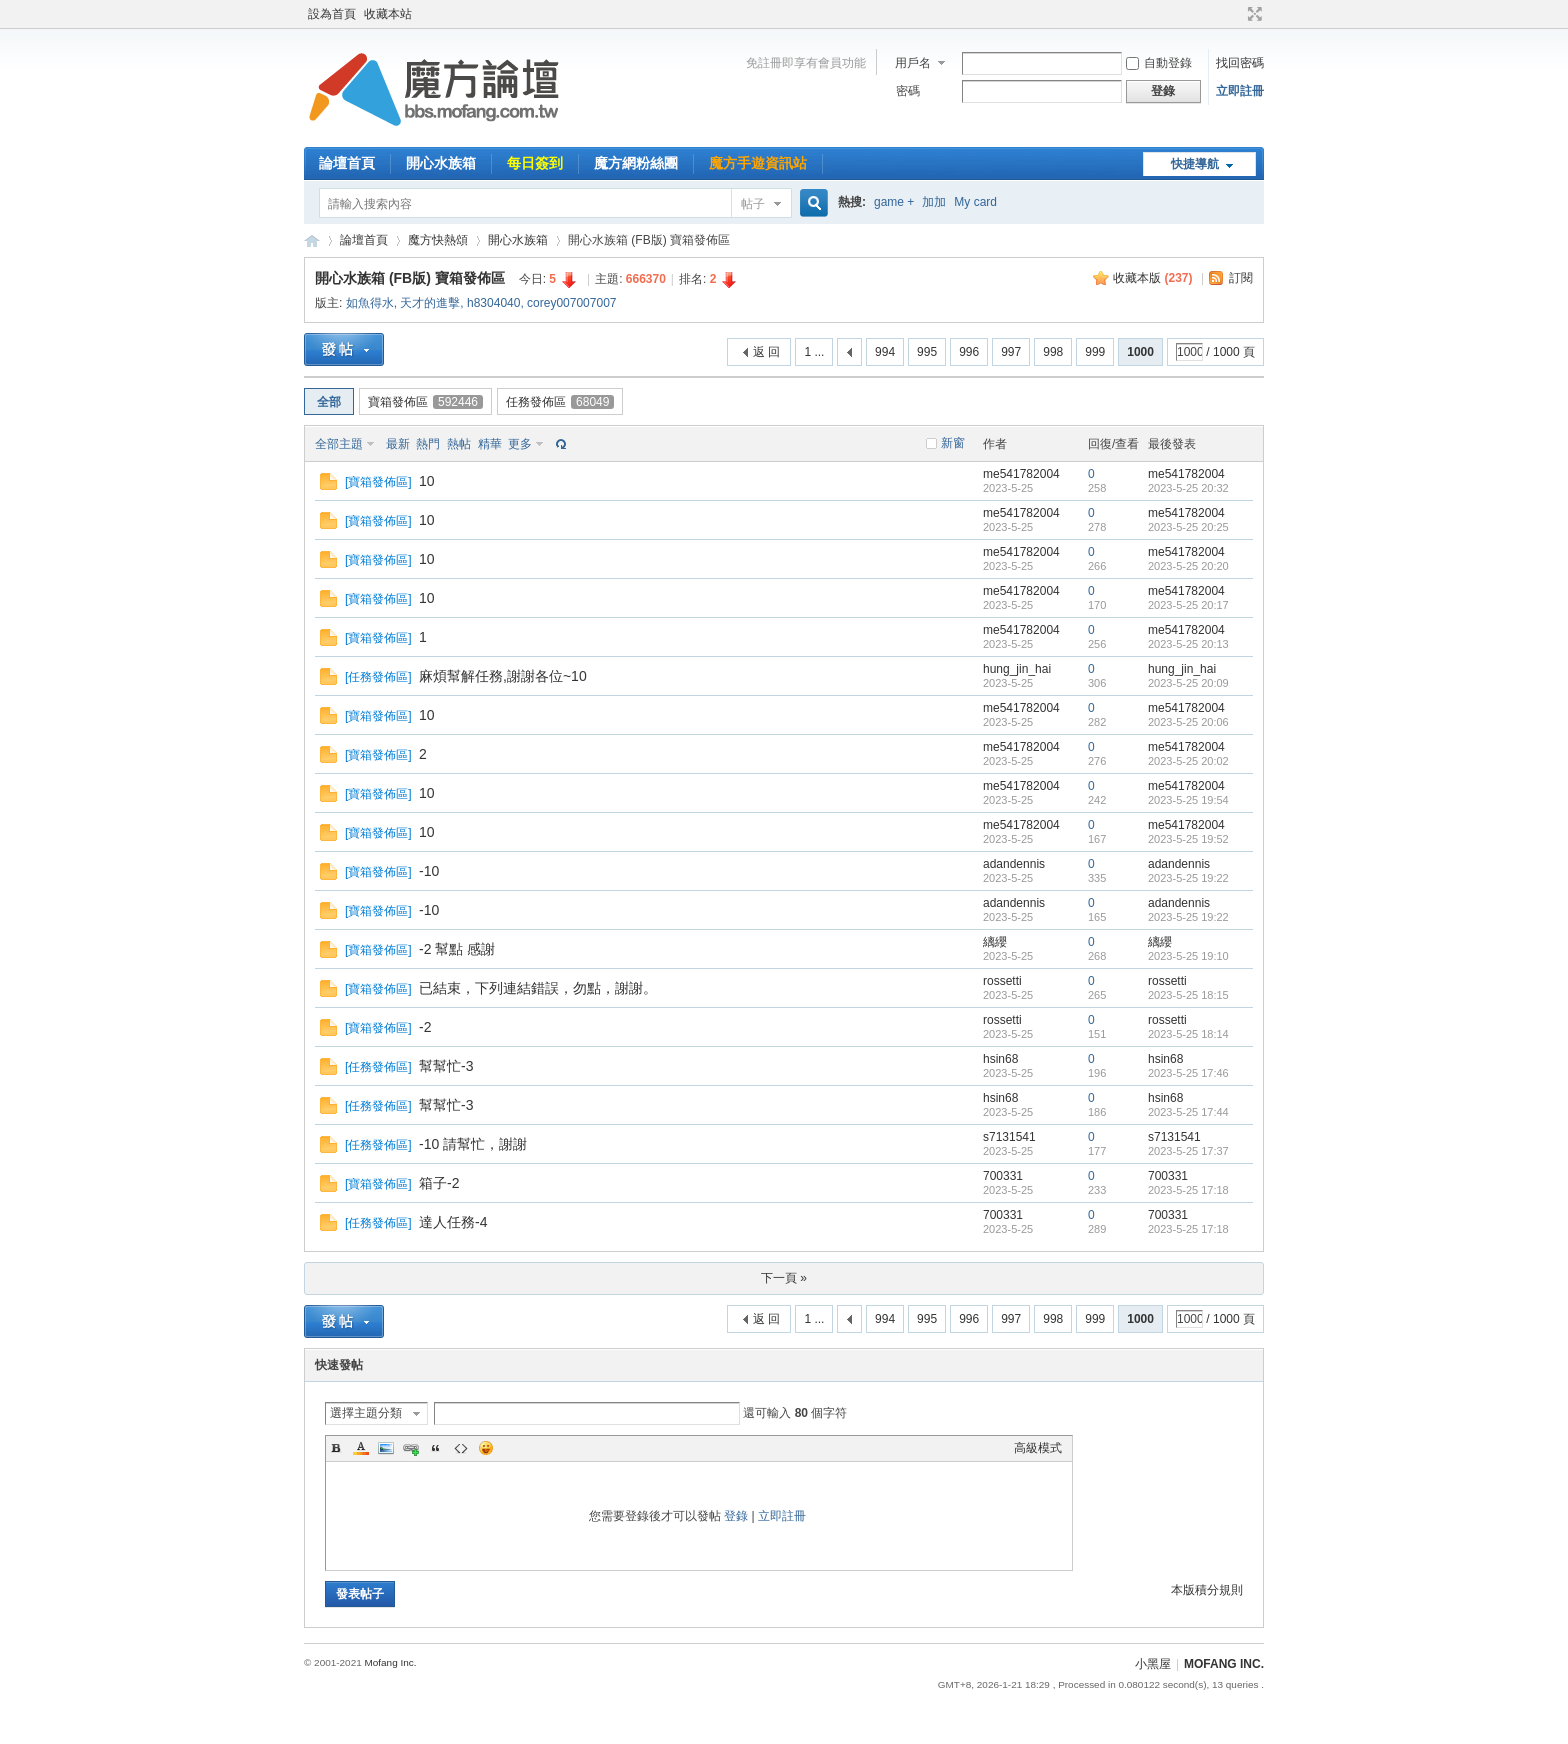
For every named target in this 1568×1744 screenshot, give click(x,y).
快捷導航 (1195, 164)
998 (1053, 352)
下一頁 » (784, 1278)
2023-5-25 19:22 (1188, 878)
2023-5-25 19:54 (1188, 800)
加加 (934, 202)
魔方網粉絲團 (636, 163)
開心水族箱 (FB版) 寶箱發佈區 (410, 278)
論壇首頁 (347, 163)
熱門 (428, 444)
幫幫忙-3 (446, 1066)
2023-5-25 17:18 (1188, 1190)
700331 (1003, 1176)
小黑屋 (1153, 1664)
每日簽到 (535, 163)
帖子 (753, 204)
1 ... (814, 352)
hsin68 (1000, 1059)
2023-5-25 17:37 (1188, 1151)
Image (386, 1448)
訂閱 (1241, 278)
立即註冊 (1240, 91)
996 (969, 352)
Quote (436, 1448)
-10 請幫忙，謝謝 (473, 1144)
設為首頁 (332, 14)
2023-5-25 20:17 (1188, 605)
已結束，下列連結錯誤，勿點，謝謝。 (538, 988)
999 (1095, 352)
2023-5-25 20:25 (1188, 527)
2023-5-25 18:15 (1188, 995)
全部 (329, 402)
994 (885, 352)
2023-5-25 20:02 (1188, 761)
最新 (398, 444)
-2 (425, 1027)
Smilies (486, 1448)
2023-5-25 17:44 (1188, 1112)
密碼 (908, 91)
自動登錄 (1159, 63)
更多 (520, 444)
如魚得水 (370, 303)
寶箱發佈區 (425, 402)
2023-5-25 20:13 (1188, 644)
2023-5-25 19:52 (1188, 839)
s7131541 (1009, 1137)
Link (411, 1448)
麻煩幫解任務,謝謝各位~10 (503, 676)
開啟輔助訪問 (1236, 14)
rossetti (1002, 981)
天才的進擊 (430, 303)
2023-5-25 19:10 (1188, 956)
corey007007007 (571, 303)
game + (894, 202)
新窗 (953, 443)
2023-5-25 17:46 (1188, 1073)
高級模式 (1038, 1448)
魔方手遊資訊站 (758, 163)
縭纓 (995, 942)
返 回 (766, 352)
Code (461, 1448)
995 (927, 352)
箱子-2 (439, 1183)
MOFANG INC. (1224, 1664)
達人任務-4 (453, 1222)
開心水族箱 (441, 163)
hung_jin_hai (1017, 669)
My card (975, 202)
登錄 (736, 1516)
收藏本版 (1152, 278)
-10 (429, 871)
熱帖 (459, 444)
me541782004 (1021, 474)
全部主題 (339, 444)
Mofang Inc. (390, 1662)
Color (361, 1448)
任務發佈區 (560, 402)
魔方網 (312, 240)
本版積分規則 (1207, 1590)
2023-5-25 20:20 (1188, 566)
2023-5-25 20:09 (1188, 683)
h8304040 (493, 303)
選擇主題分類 (366, 1413)
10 (427, 481)
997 (1011, 352)
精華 (490, 444)
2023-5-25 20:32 (1188, 488)
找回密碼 (1240, 63)
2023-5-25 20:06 (1188, 722)
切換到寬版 (1252, 14)
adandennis (1014, 864)
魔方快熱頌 (438, 240)
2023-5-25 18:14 (1188, 1034)
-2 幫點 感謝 (457, 949)
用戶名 (913, 63)
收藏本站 (388, 14)
